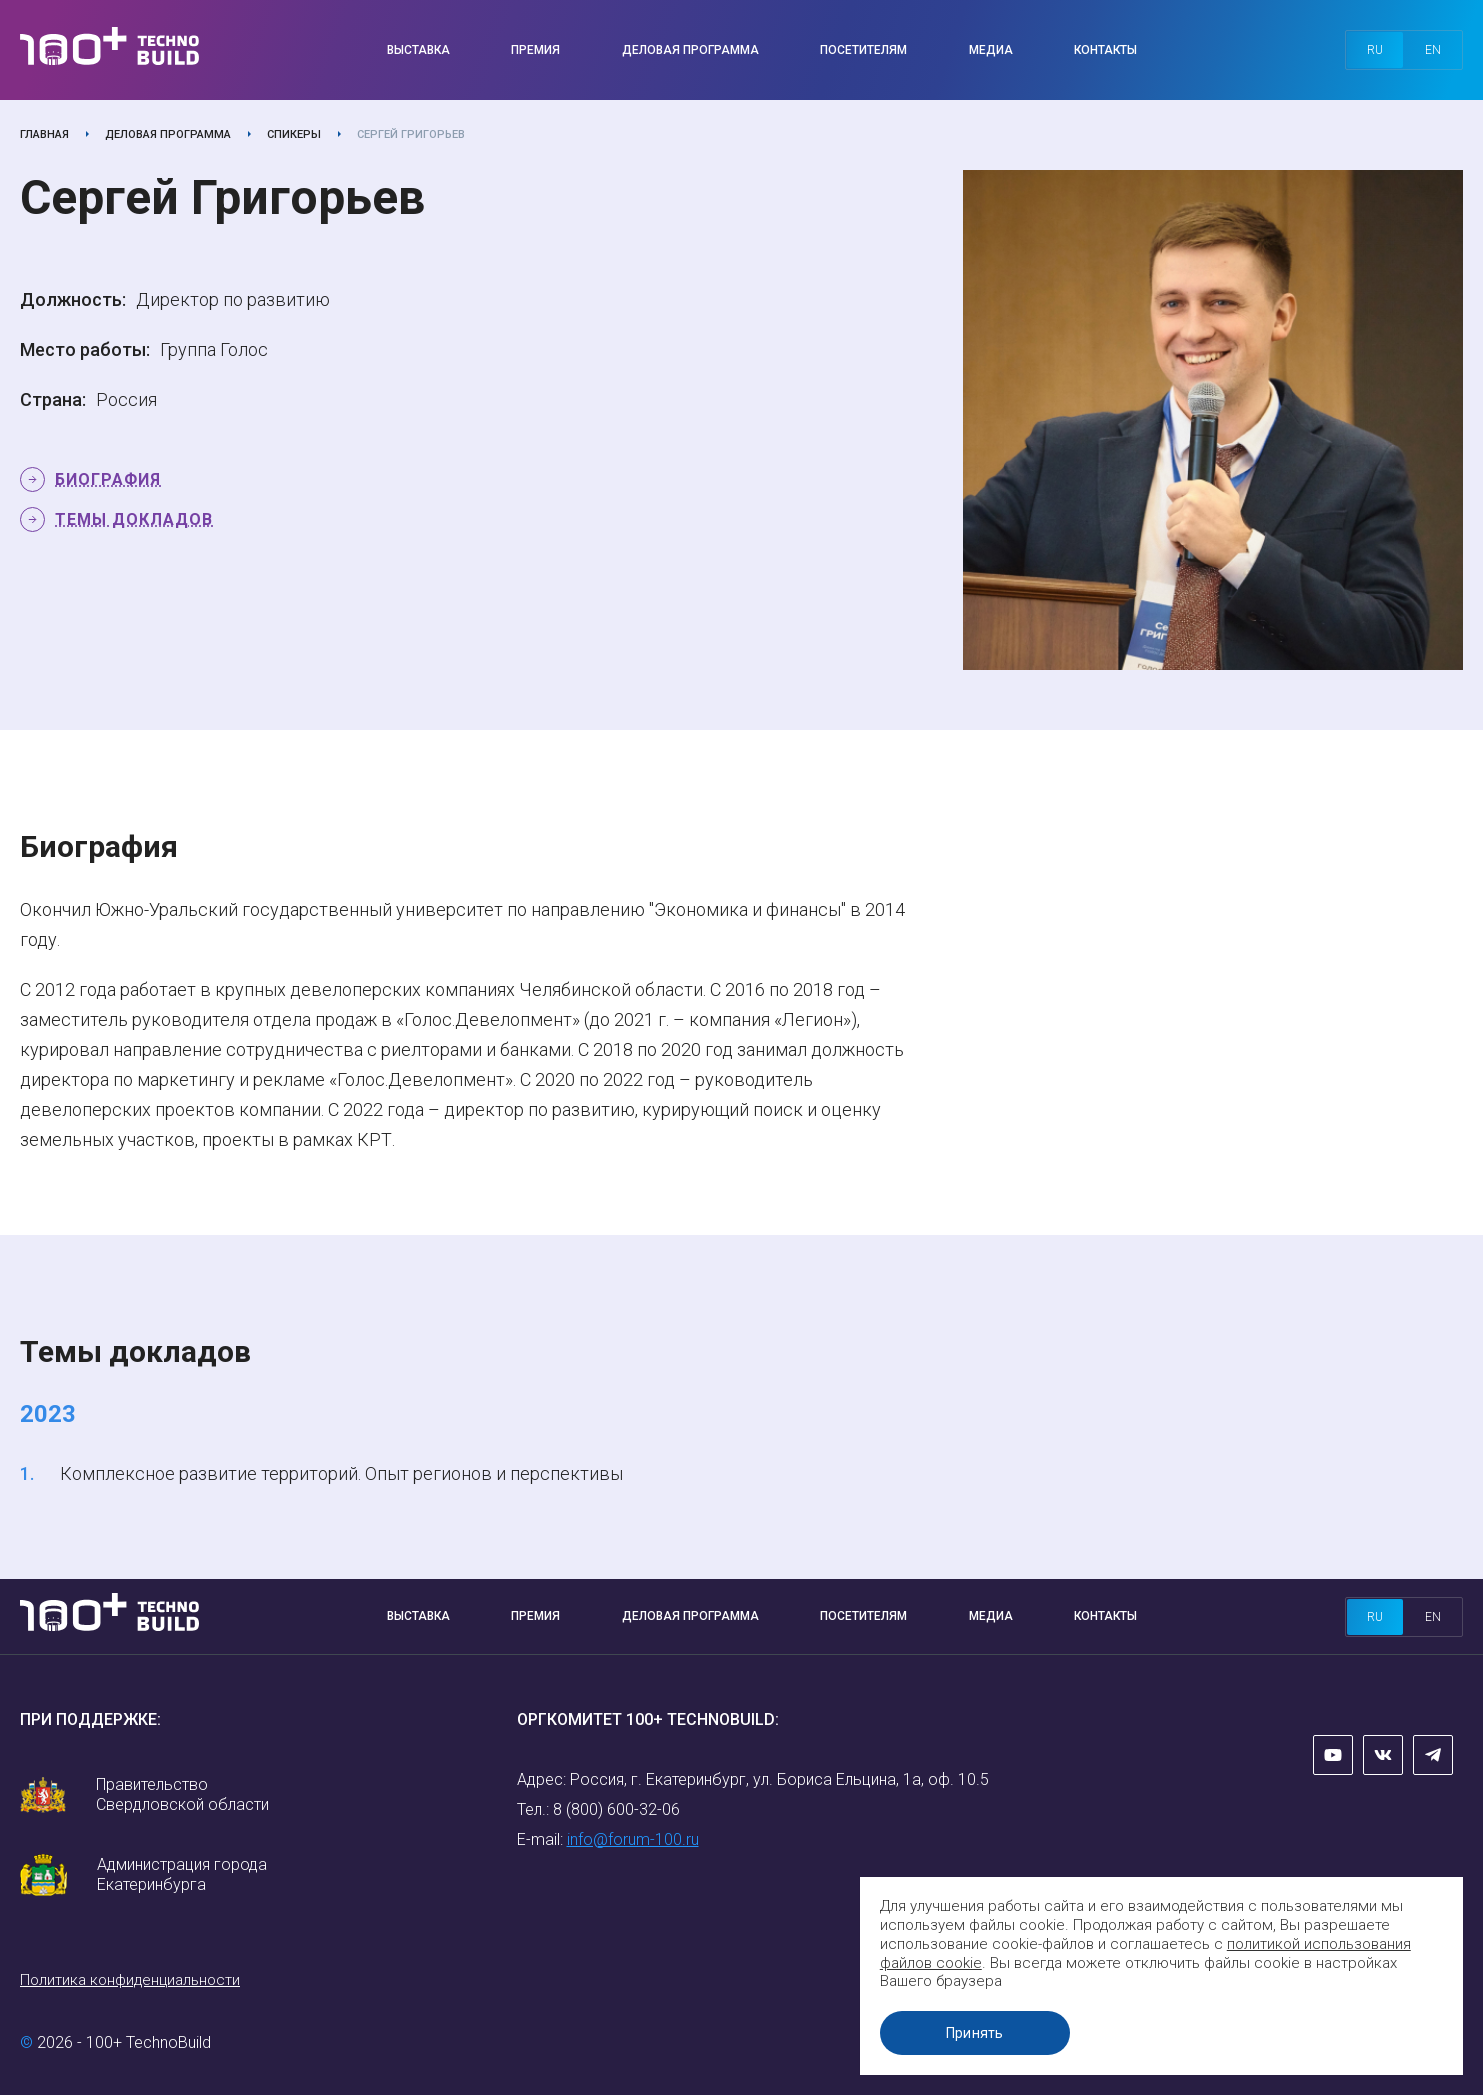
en (1433, 50)
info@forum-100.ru (633, 1839)
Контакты (1105, 50)
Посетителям (863, 50)
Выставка (418, 50)
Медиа (991, 50)
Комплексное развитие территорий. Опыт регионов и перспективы (341, 1473)
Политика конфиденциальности (130, 1980)
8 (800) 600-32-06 (616, 1809)
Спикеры (294, 134)
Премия (535, 50)
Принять (978, 2033)
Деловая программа (690, 50)
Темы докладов (134, 519)
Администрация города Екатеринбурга (182, 1874)
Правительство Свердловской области (182, 1794)
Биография (108, 479)
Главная (44, 134)
